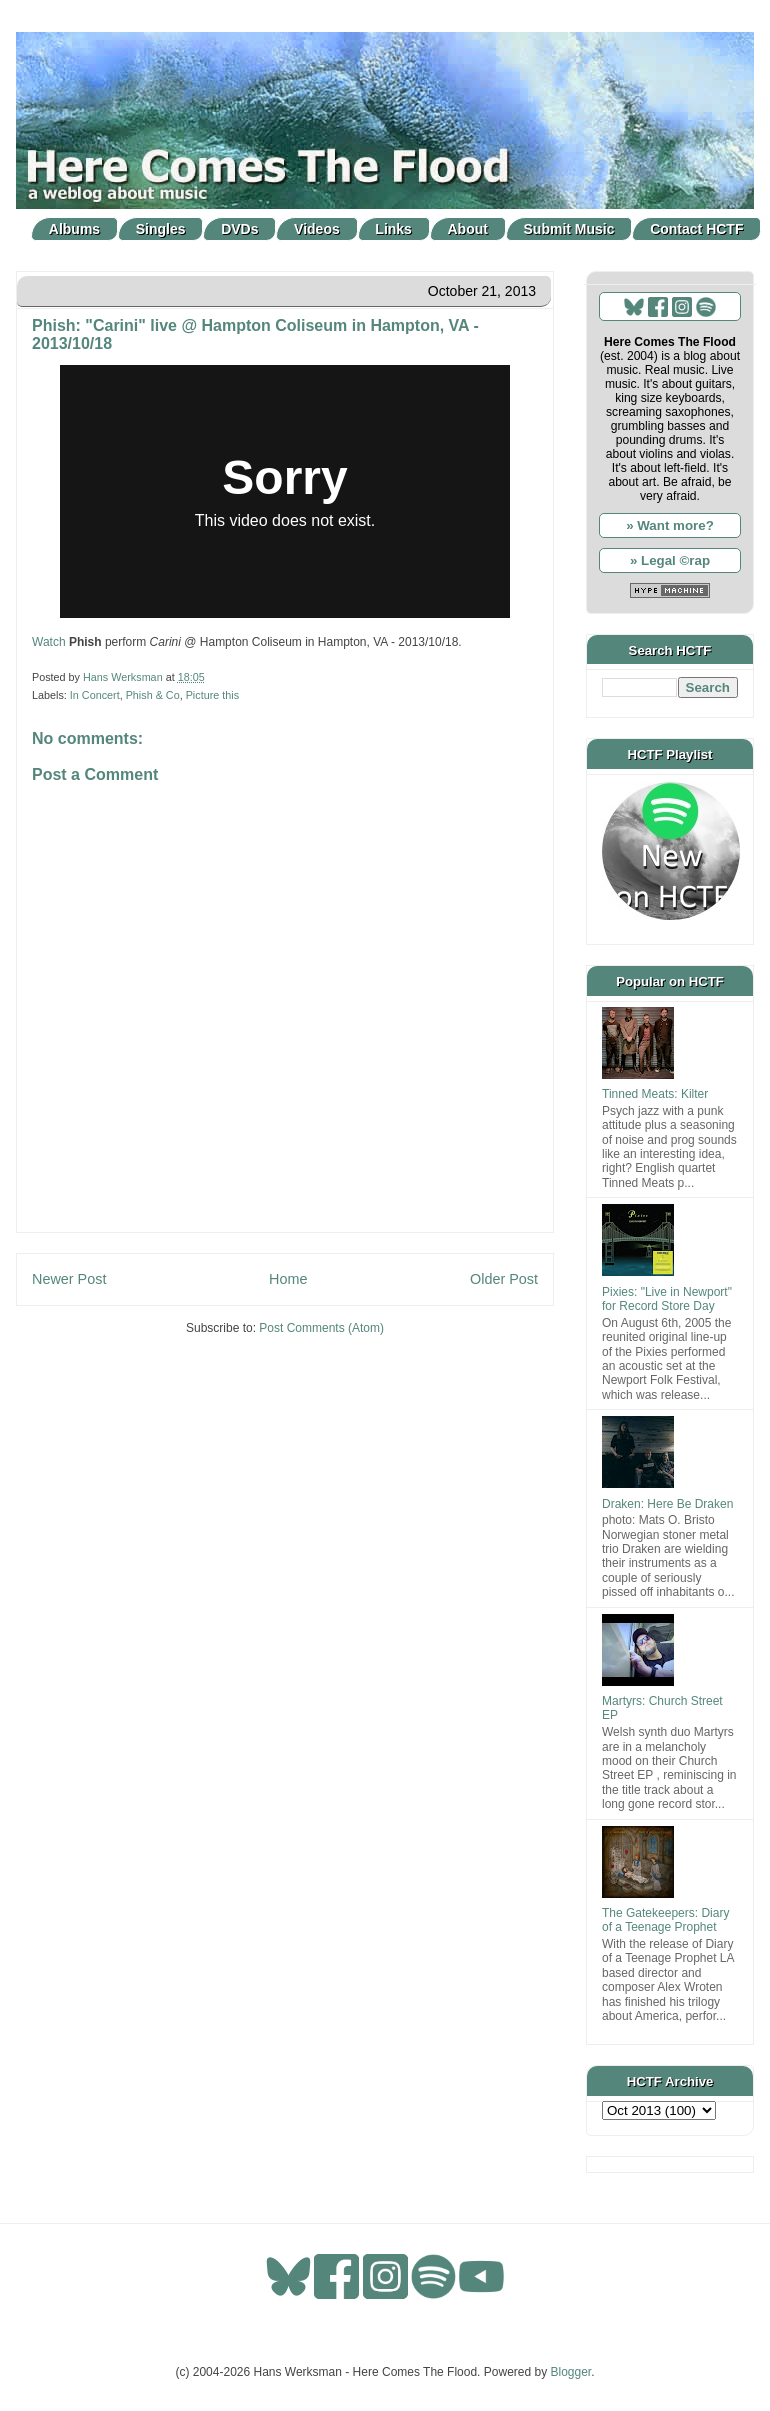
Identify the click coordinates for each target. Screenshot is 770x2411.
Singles (161, 229)
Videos (317, 229)
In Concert (95, 695)
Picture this (212, 695)
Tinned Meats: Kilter (655, 1094)
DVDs (239, 229)
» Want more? (670, 525)
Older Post (504, 1279)
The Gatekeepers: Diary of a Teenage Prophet (665, 1920)
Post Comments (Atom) (321, 1328)
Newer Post (69, 1279)
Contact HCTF (696, 229)
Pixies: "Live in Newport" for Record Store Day (667, 1299)
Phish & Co (153, 695)
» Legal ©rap (670, 560)
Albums (74, 229)
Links (393, 229)
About (468, 229)
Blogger (571, 2372)
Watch (49, 642)
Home (288, 1279)
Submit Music (569, 229)
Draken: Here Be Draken (667, 1504)
